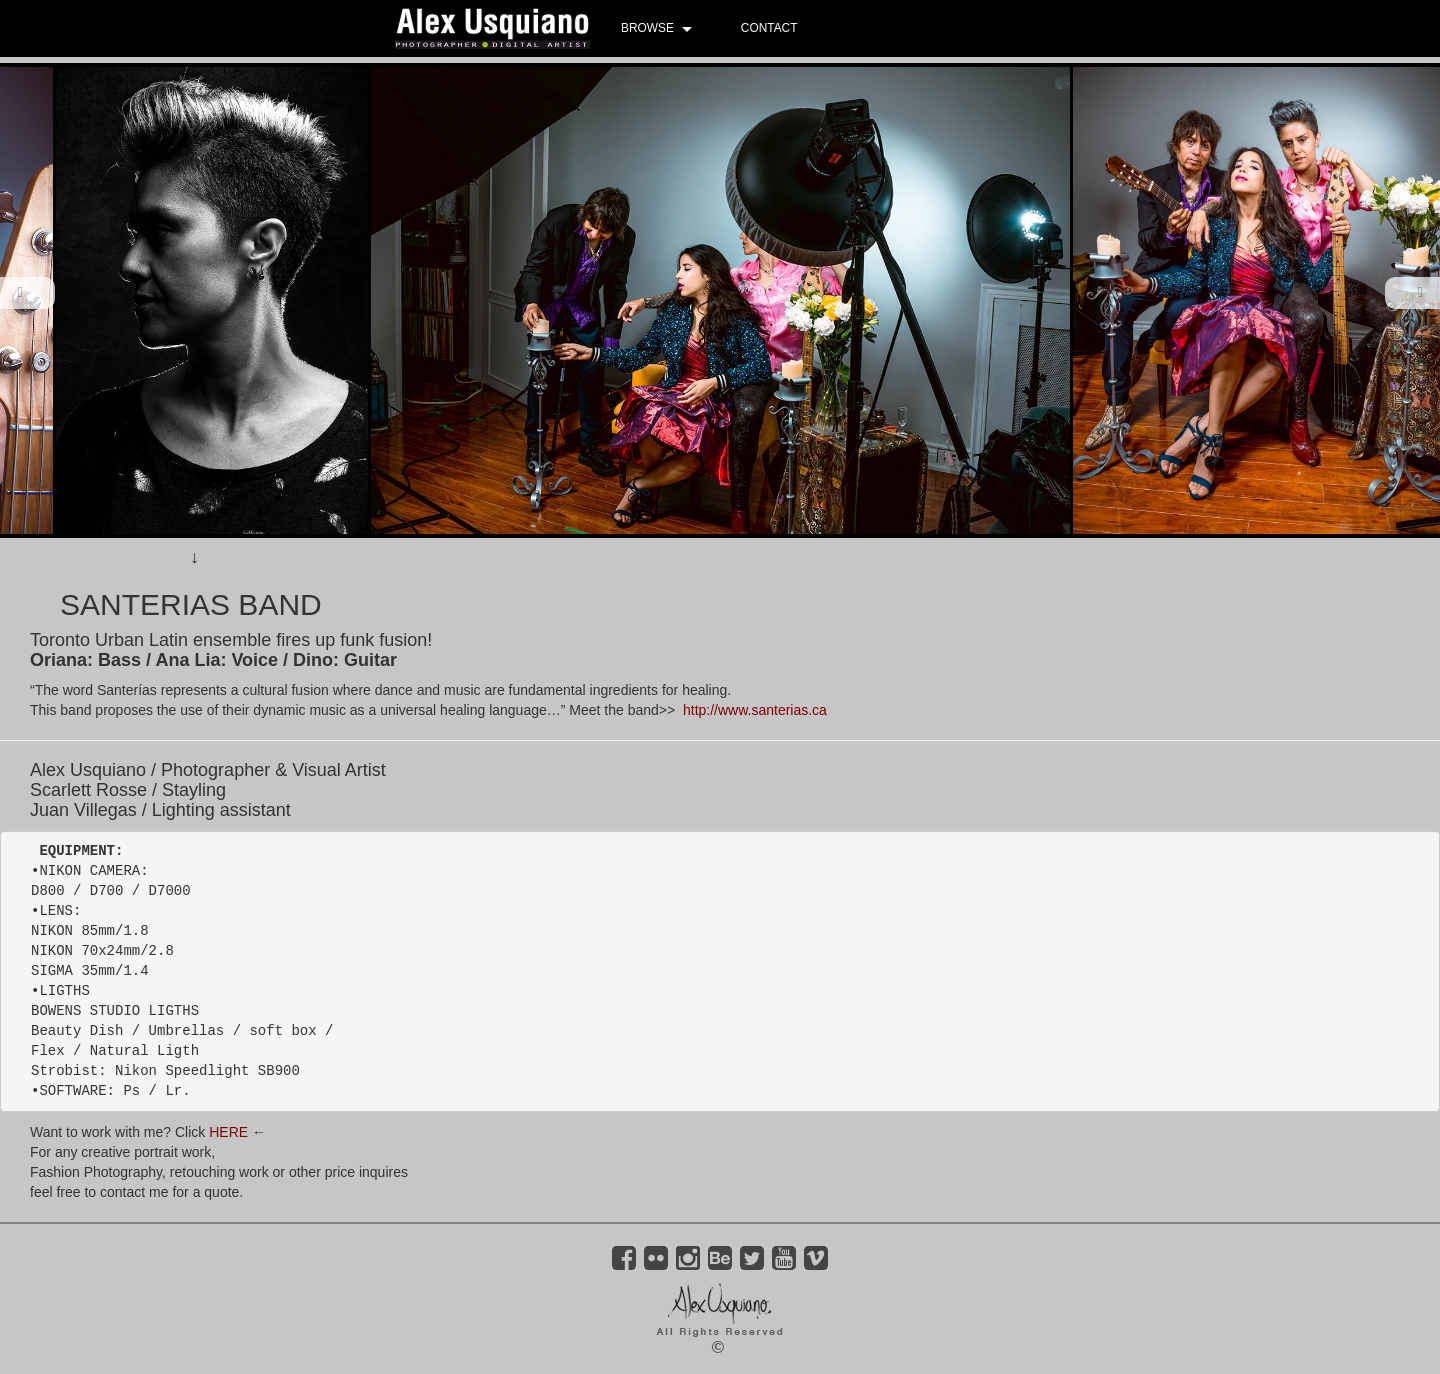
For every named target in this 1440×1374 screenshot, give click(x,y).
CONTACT (769, 28)
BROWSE (647, 28)
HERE (228, 1132)
